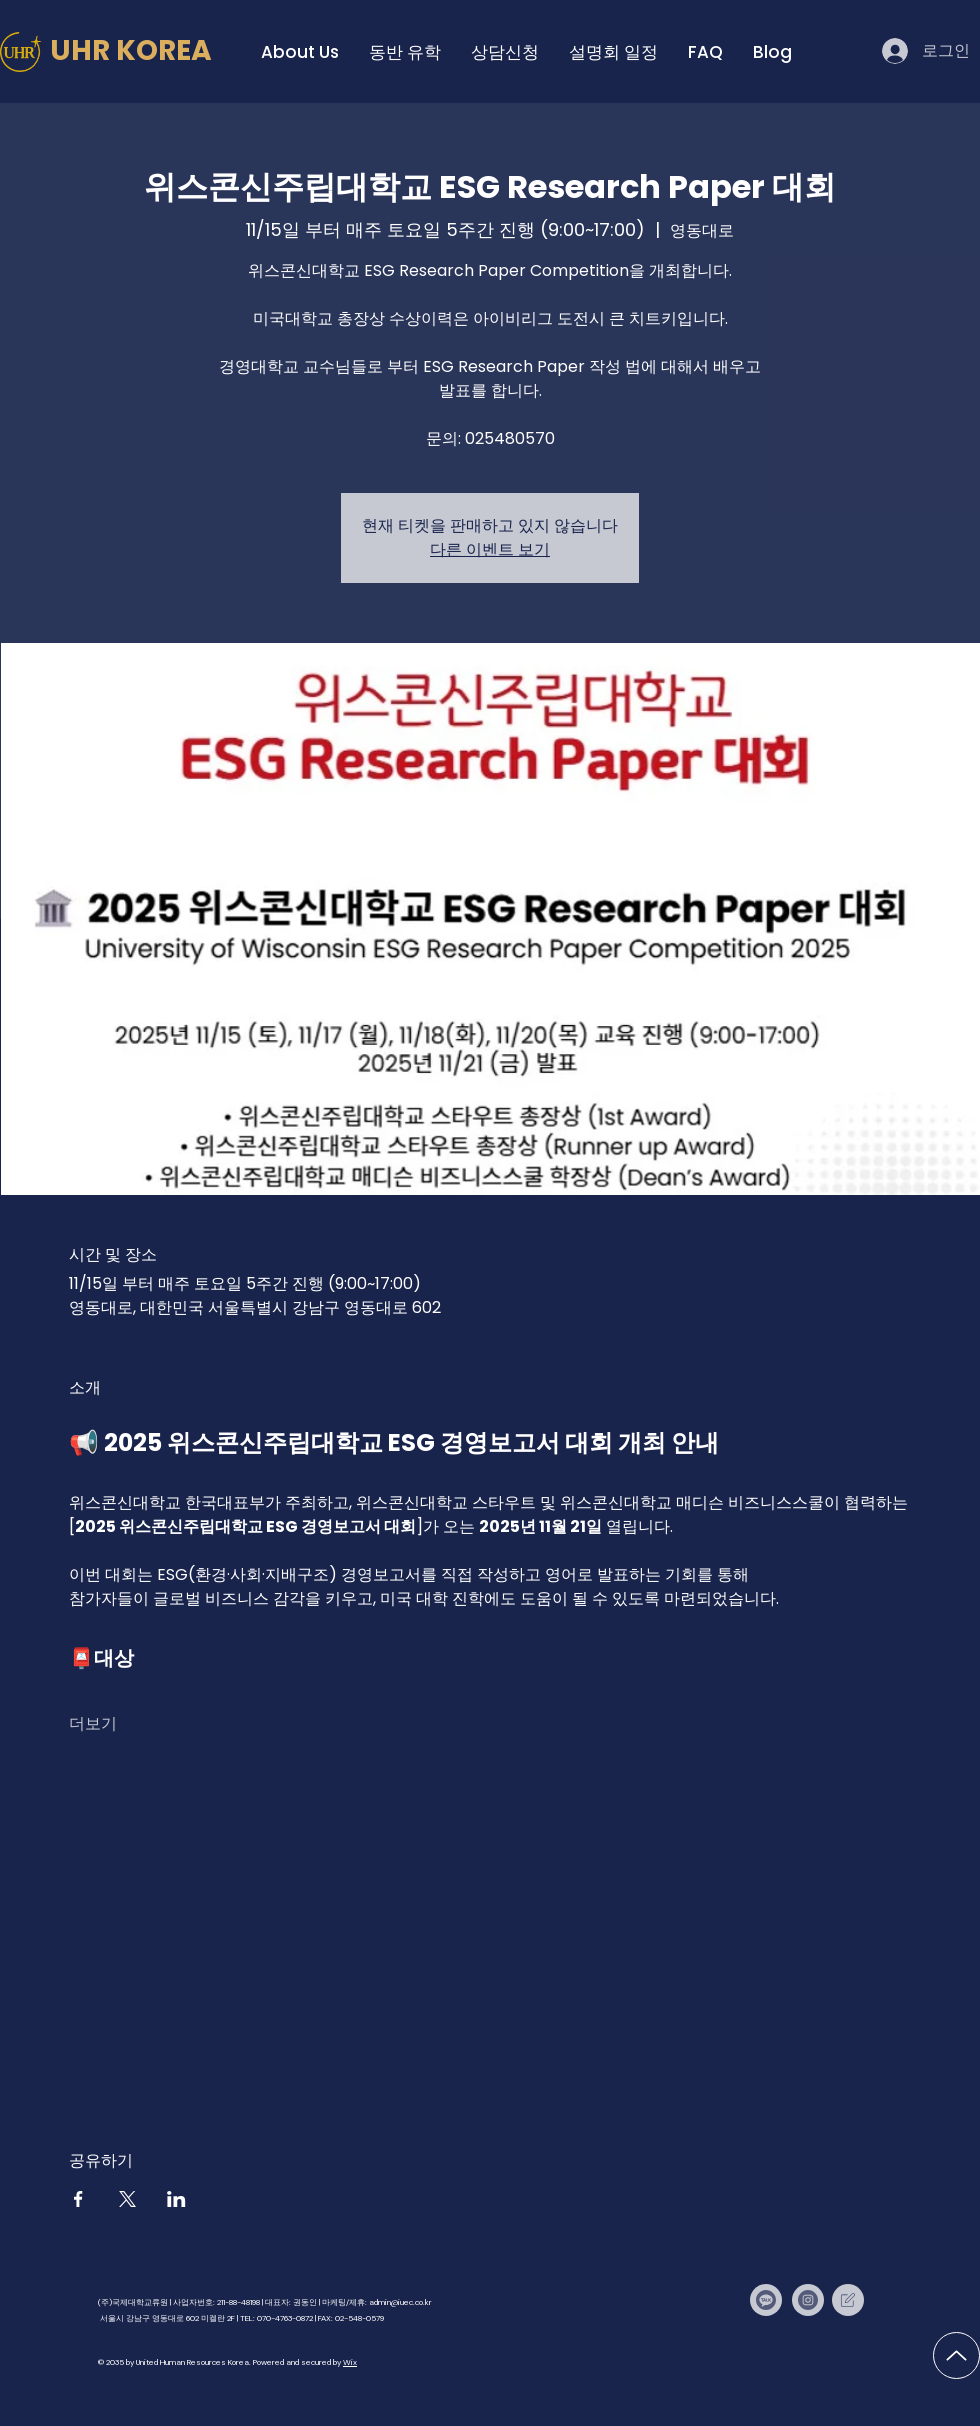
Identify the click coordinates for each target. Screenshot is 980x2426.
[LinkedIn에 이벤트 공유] (176, 2199)
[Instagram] (808, 2300)
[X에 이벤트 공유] (127, 2199)
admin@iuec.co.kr (400, 2302)
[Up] (956, 2355)
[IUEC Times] (848, 2300)
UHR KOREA (131, 50)
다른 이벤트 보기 (490, 549)
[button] (300, 52)
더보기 (93, 1723)
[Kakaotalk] (766, 2300)
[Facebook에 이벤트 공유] (78, 2199)
